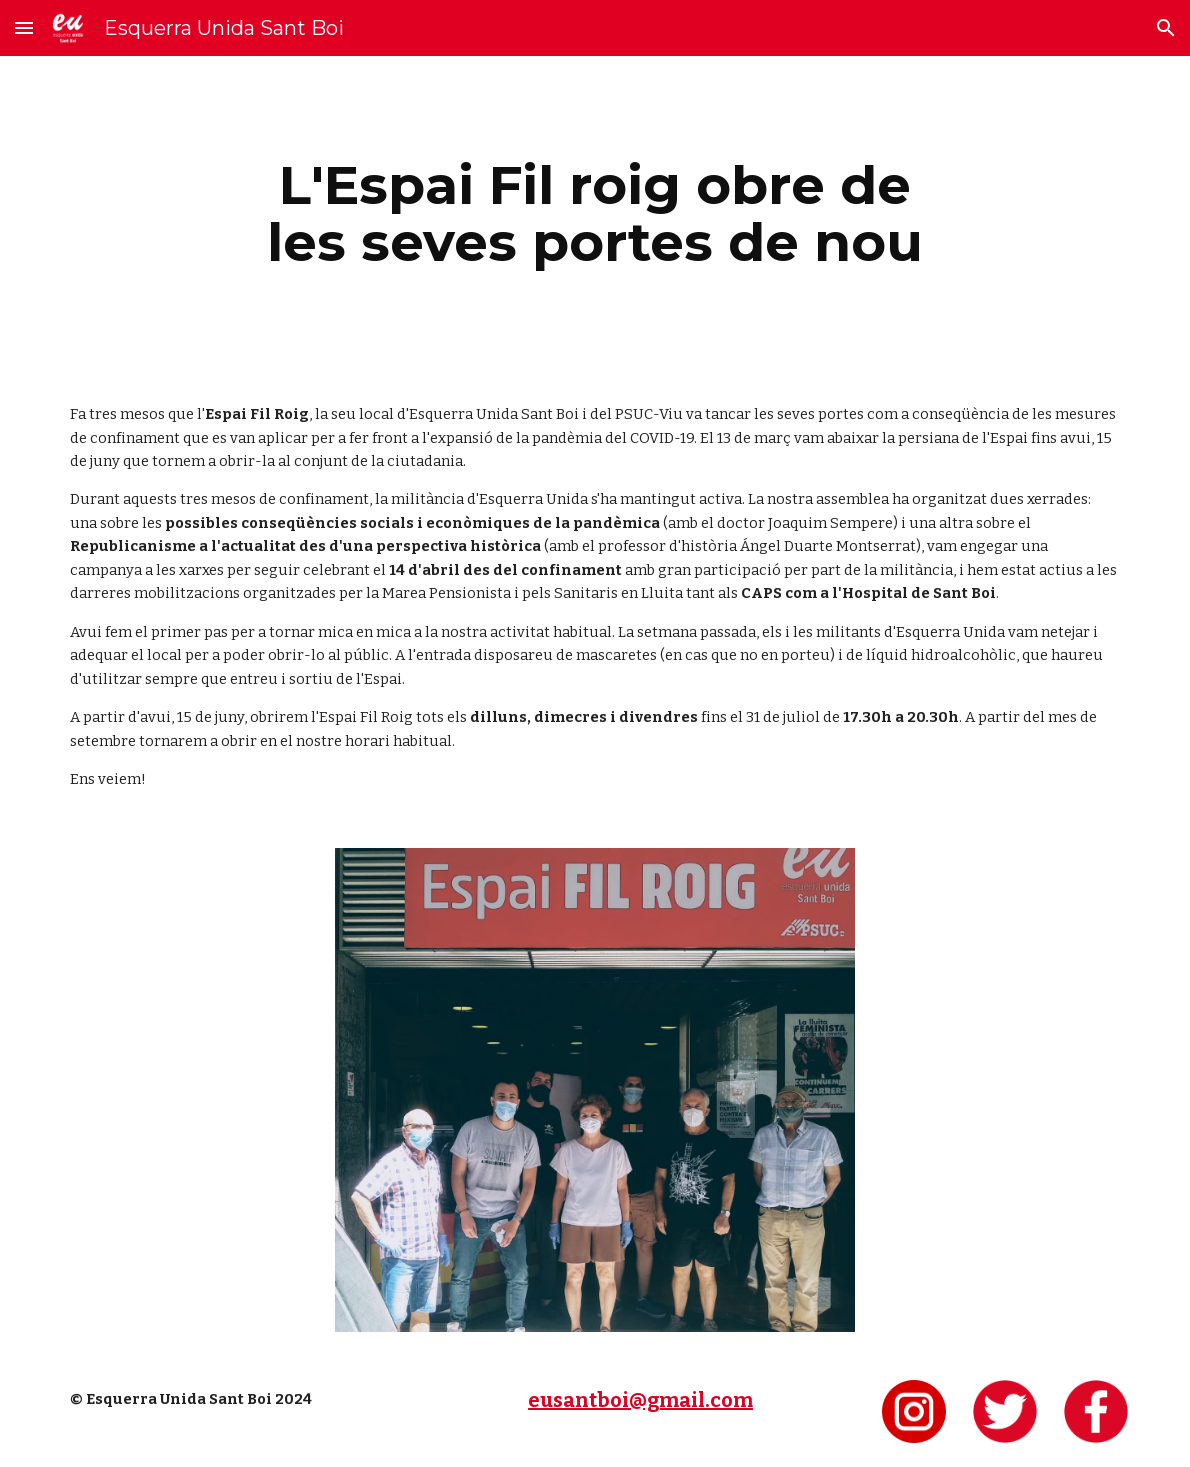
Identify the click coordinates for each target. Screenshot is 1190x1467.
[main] (595, 213)
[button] (24, 27)
